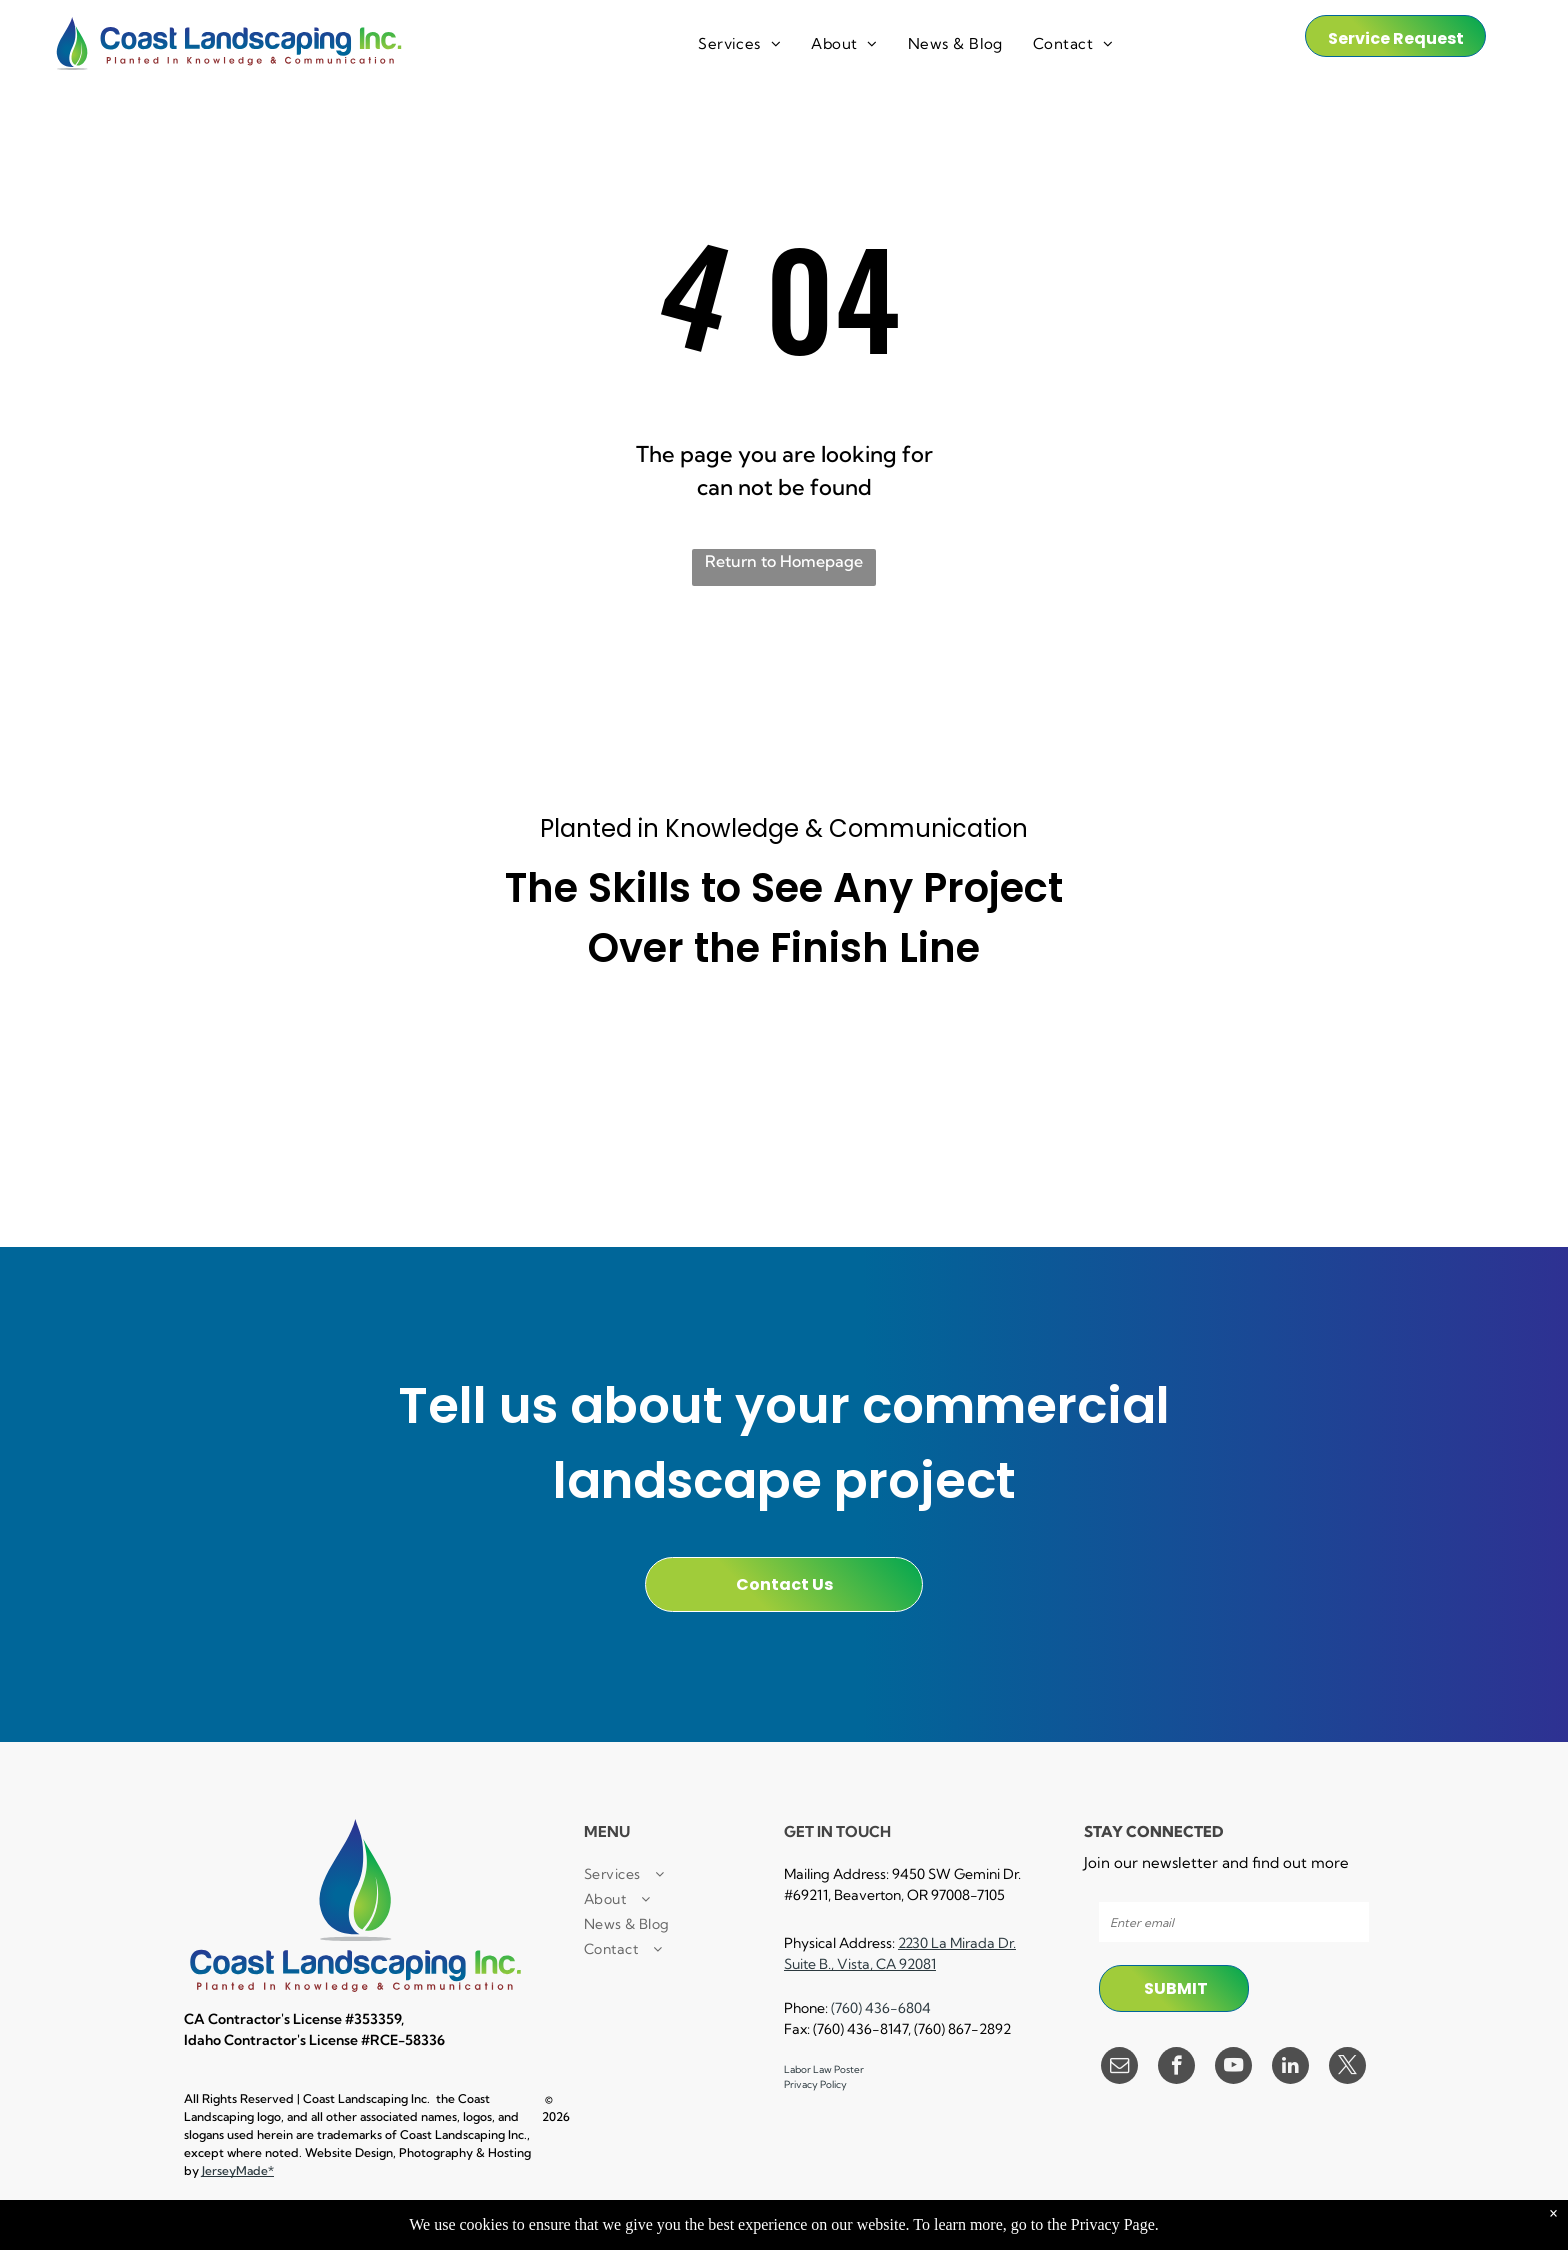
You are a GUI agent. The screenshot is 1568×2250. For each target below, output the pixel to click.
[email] (1119, 2068)
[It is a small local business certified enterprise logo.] (304, 1047)
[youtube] (1233, 2068)
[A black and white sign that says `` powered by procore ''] (784, 1047)
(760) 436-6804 (881, 2008)
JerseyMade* (238, 2170)
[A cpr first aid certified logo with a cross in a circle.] (304, 1140)
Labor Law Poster (824, 2069)
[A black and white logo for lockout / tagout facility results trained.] (1024, 1140)
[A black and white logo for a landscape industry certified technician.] (784, 1140)
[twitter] (1347, 2068)
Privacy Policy (815, 2084)
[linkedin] (1290, 2068)
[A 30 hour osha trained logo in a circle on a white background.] (1024, 1047)
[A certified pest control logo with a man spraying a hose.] (544, 1140)
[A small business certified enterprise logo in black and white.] (544, 1047)
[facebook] (1176, 2068)
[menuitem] (739, 44)
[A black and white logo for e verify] (1264, 1047)
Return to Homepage (784, 561)
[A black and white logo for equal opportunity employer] (1264, 1140)
